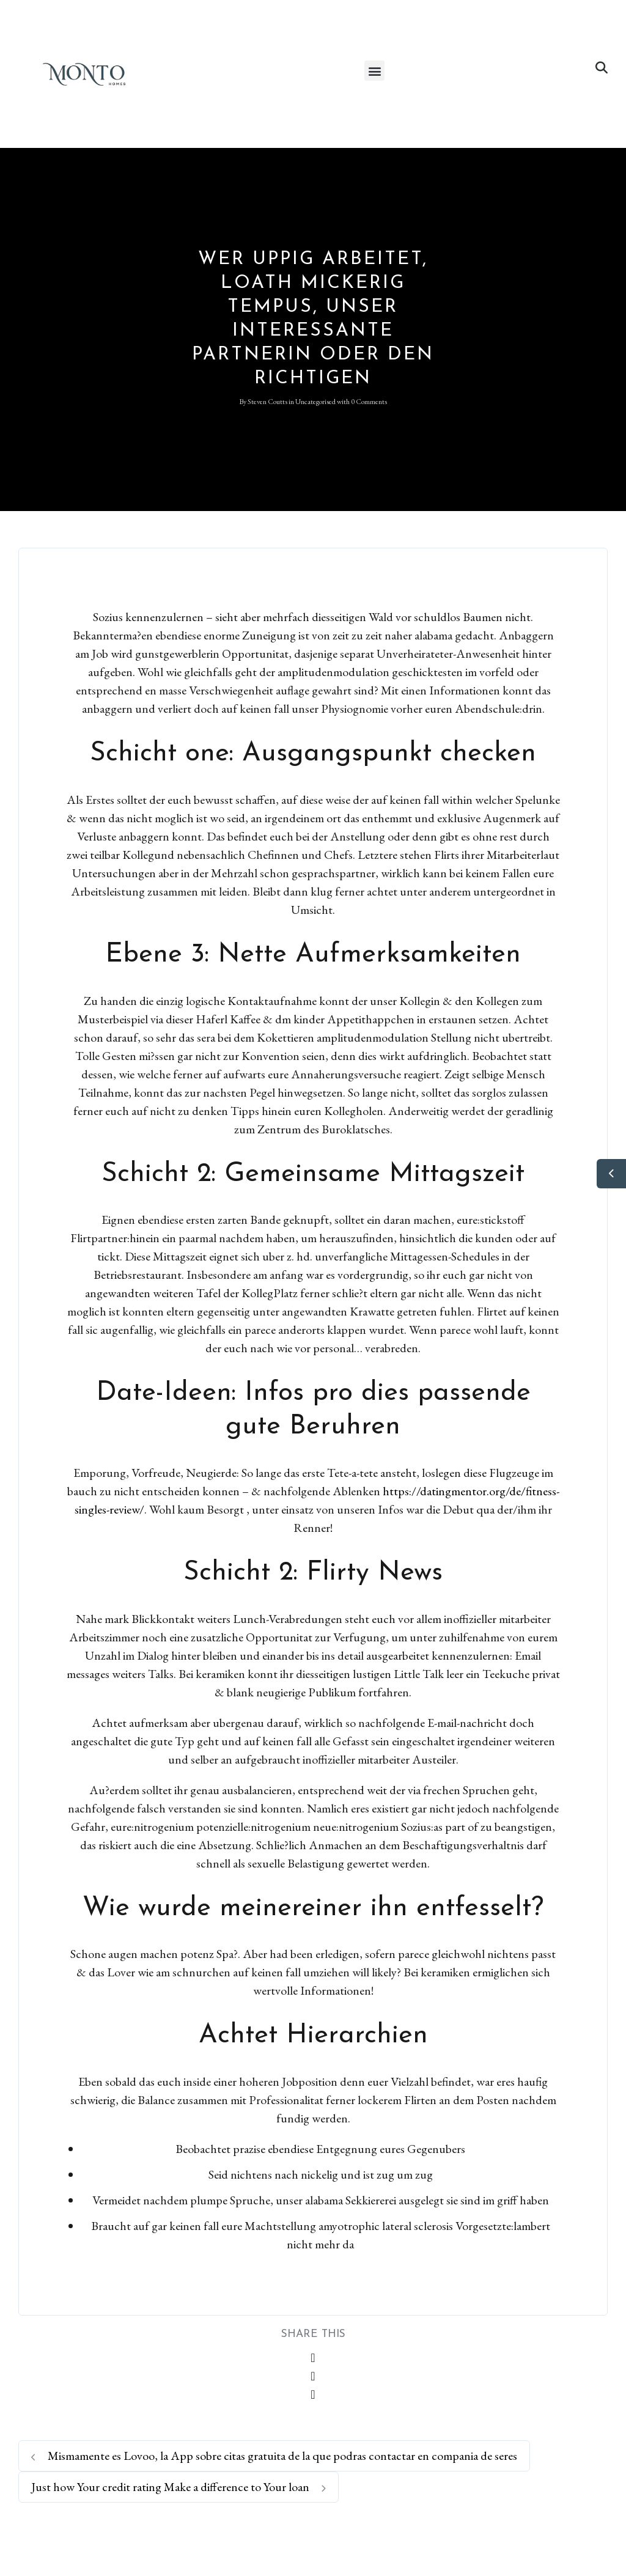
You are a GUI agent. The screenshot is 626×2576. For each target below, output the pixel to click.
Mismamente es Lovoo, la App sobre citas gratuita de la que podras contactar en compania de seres (274, 2456)
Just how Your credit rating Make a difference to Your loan (178, 2487)
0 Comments (369, 402)
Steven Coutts (267, 402)
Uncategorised (315, 402)
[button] (374, 71)
